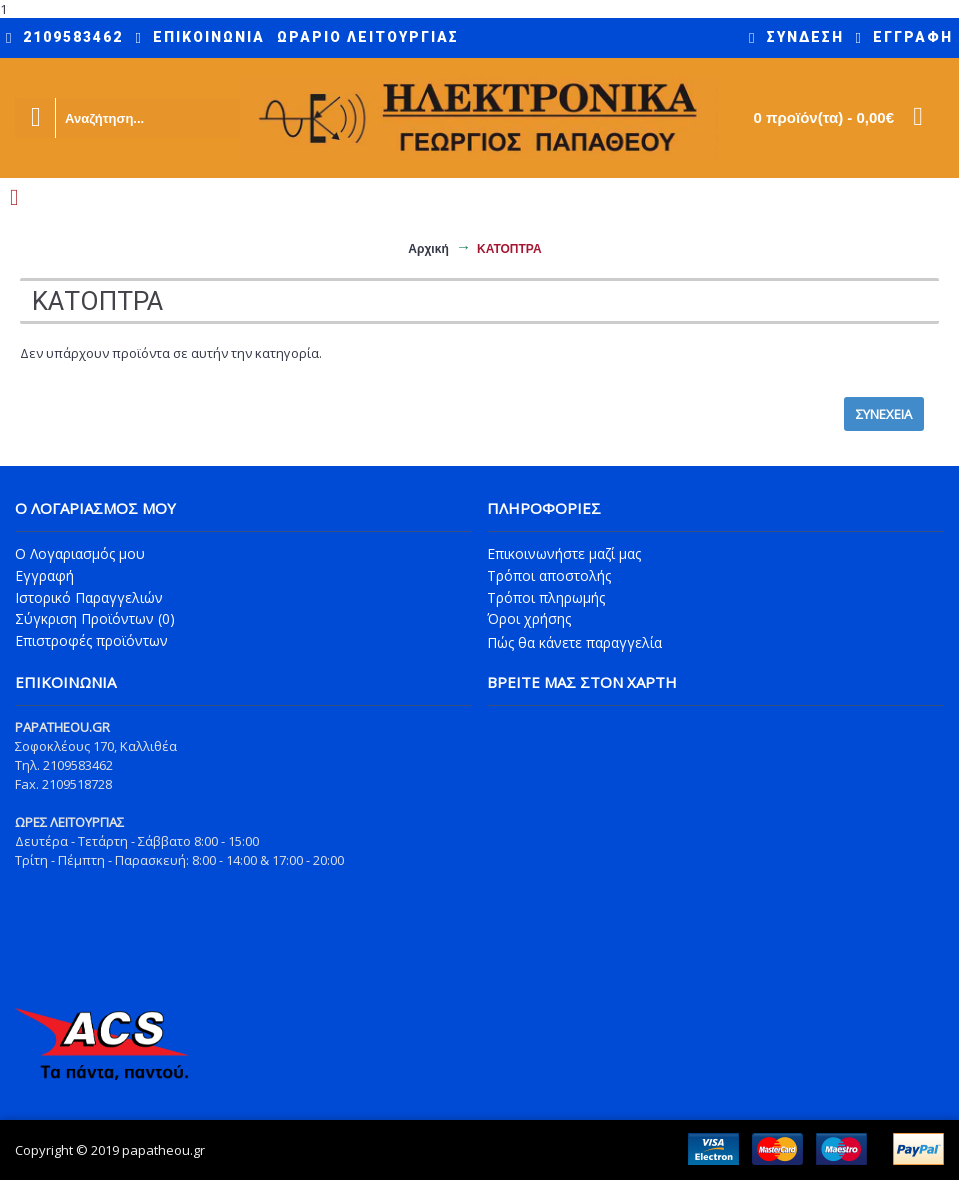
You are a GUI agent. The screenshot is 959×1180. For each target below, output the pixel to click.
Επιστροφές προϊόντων (91, 640)
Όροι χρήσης (529, 618)
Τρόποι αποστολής (549, 575)
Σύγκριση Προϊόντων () (95, 618)
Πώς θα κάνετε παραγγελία (574, 642)
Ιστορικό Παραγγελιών (89, 597)
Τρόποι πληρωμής (546, 597)
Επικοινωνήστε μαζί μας (564, 553)
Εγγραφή (44, 575)
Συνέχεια (884, 414)
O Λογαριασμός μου (80, 553)
